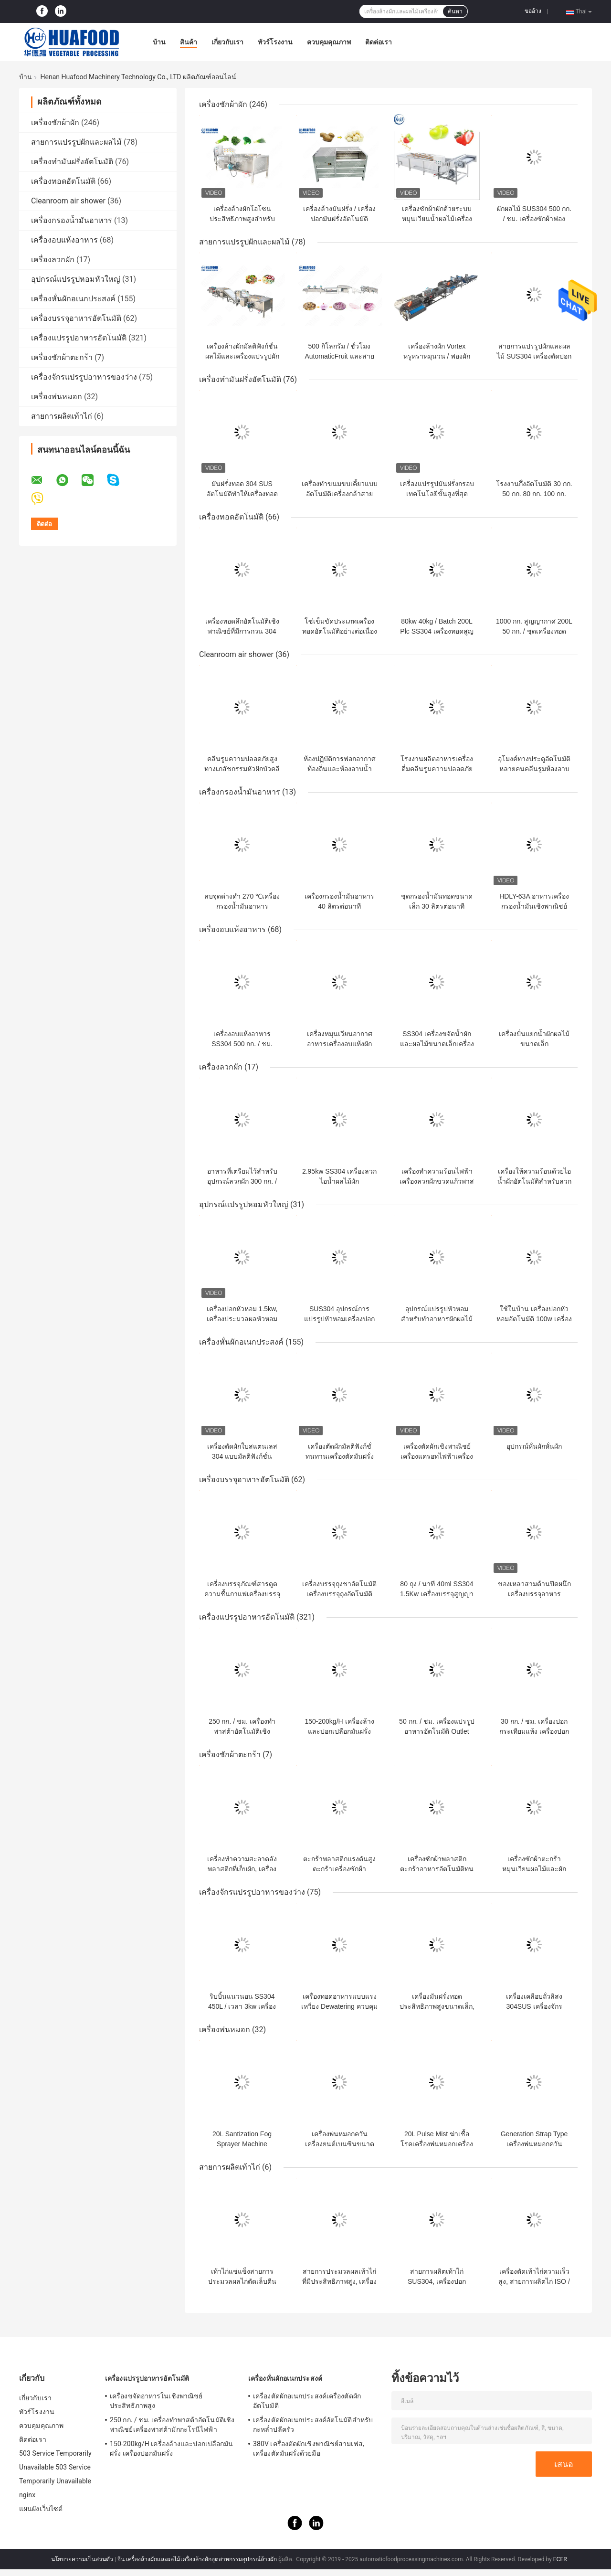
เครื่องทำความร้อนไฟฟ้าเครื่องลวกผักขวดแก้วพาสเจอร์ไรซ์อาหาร (437, 1181)
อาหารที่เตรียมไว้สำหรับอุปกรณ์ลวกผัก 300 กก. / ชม (242, 1181)
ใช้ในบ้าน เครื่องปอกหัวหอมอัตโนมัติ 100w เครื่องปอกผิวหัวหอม (533, 1319)
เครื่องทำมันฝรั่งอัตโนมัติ (72, 161)
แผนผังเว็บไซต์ (41, 2508)
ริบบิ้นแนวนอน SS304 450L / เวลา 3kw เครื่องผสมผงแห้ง (242, 2006)
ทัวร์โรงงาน (275, 42)
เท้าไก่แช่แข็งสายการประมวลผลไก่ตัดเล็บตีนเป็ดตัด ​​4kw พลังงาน (242, 2281)
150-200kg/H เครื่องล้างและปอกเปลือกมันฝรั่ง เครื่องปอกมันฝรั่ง (339, 1731)
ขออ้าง (533, 11)
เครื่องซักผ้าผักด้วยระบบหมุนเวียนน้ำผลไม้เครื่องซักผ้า (437, 219)
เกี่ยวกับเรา (227, 42)
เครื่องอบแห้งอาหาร (64, 239)
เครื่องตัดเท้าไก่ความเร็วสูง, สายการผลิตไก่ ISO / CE (534, 2281)
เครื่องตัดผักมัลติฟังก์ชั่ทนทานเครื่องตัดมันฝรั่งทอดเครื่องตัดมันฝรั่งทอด (339, 1456)
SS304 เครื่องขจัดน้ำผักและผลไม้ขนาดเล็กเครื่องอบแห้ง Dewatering (437, 1044)
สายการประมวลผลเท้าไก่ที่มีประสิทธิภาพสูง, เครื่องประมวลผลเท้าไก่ (339, 2281)
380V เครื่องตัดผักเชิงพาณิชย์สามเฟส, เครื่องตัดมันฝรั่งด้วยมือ (308, 2448)
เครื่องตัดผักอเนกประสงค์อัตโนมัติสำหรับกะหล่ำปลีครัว (313, 2424)
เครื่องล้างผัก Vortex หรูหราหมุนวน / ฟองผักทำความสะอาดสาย (437, 356)
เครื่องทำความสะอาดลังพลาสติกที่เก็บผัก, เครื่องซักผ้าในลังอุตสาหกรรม (242, 1869)
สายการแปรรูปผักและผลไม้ (76, 142)
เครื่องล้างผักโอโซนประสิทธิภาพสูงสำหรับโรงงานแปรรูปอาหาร (242, 219)
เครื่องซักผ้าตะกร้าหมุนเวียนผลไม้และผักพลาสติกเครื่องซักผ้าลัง (534, 1869)
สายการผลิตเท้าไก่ (61, 416)
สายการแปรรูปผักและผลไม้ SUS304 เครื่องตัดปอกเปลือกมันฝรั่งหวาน (534, 356)
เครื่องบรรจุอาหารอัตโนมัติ (76, 318)
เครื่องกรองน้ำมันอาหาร (71, 220)
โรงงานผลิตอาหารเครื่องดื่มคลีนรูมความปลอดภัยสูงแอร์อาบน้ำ (436, 769)
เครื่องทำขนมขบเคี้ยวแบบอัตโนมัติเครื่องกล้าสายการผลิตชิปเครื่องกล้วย (340, 494)
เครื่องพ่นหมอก (56, 396)
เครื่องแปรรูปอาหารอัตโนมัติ (78, 337)
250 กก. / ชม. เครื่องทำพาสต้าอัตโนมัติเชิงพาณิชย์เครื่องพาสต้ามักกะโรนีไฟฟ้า (172, 2424)
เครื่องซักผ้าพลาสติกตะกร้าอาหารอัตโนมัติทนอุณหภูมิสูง (437, 1869)
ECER (560, 2559)
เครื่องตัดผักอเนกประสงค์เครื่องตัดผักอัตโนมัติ (307, 2400)
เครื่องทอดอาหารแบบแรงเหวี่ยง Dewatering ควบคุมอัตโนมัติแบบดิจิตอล (339, 2006)
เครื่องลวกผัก (52, 259)
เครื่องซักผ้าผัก (55, 122)
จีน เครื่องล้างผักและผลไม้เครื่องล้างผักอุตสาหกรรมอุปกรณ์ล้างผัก (197, 2559)
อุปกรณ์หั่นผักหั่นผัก (534, 1446)
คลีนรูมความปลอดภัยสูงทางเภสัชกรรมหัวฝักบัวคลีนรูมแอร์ (242, 769)
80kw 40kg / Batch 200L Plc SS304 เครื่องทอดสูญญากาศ (436, 631)
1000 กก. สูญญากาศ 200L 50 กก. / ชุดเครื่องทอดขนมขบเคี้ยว (534, 631)
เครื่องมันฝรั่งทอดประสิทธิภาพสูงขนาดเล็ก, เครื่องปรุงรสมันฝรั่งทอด (437, 2006)
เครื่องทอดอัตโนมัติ (63, 181)
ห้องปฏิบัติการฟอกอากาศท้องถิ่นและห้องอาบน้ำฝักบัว (340, 769)
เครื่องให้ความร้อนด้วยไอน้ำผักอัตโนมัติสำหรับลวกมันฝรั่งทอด (534, 1181)
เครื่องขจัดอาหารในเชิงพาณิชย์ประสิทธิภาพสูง (156, 2400)
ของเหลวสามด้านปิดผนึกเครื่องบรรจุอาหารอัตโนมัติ (534, 1594)
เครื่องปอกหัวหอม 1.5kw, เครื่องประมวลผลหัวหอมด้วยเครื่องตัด (242, 1319)
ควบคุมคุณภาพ (329, 42)
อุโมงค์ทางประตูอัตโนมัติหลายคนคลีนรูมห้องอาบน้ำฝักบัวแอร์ (534, 769)
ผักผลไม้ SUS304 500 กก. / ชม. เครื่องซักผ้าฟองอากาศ (534, 219)
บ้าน (159, 42)
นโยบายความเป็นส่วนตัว (82, 2559)
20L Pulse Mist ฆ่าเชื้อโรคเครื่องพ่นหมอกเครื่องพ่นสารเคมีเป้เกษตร (436, 2144)
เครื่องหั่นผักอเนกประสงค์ (73, 298)
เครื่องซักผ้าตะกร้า (62, 357)
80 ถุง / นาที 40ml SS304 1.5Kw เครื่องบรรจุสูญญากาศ (437, 1594)
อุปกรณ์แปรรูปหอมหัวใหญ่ (75, 279)
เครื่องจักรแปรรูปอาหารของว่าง (84, 377)
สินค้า (188, 42)
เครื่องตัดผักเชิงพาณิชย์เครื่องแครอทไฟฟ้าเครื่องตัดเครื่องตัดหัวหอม (436, 1456)
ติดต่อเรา (378, 42)
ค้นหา (455, 11)
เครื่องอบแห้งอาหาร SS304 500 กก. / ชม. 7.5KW (242, 1044)
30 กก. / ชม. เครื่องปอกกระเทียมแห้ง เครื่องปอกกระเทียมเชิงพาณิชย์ (534, 1731)
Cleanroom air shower (68, 200)
